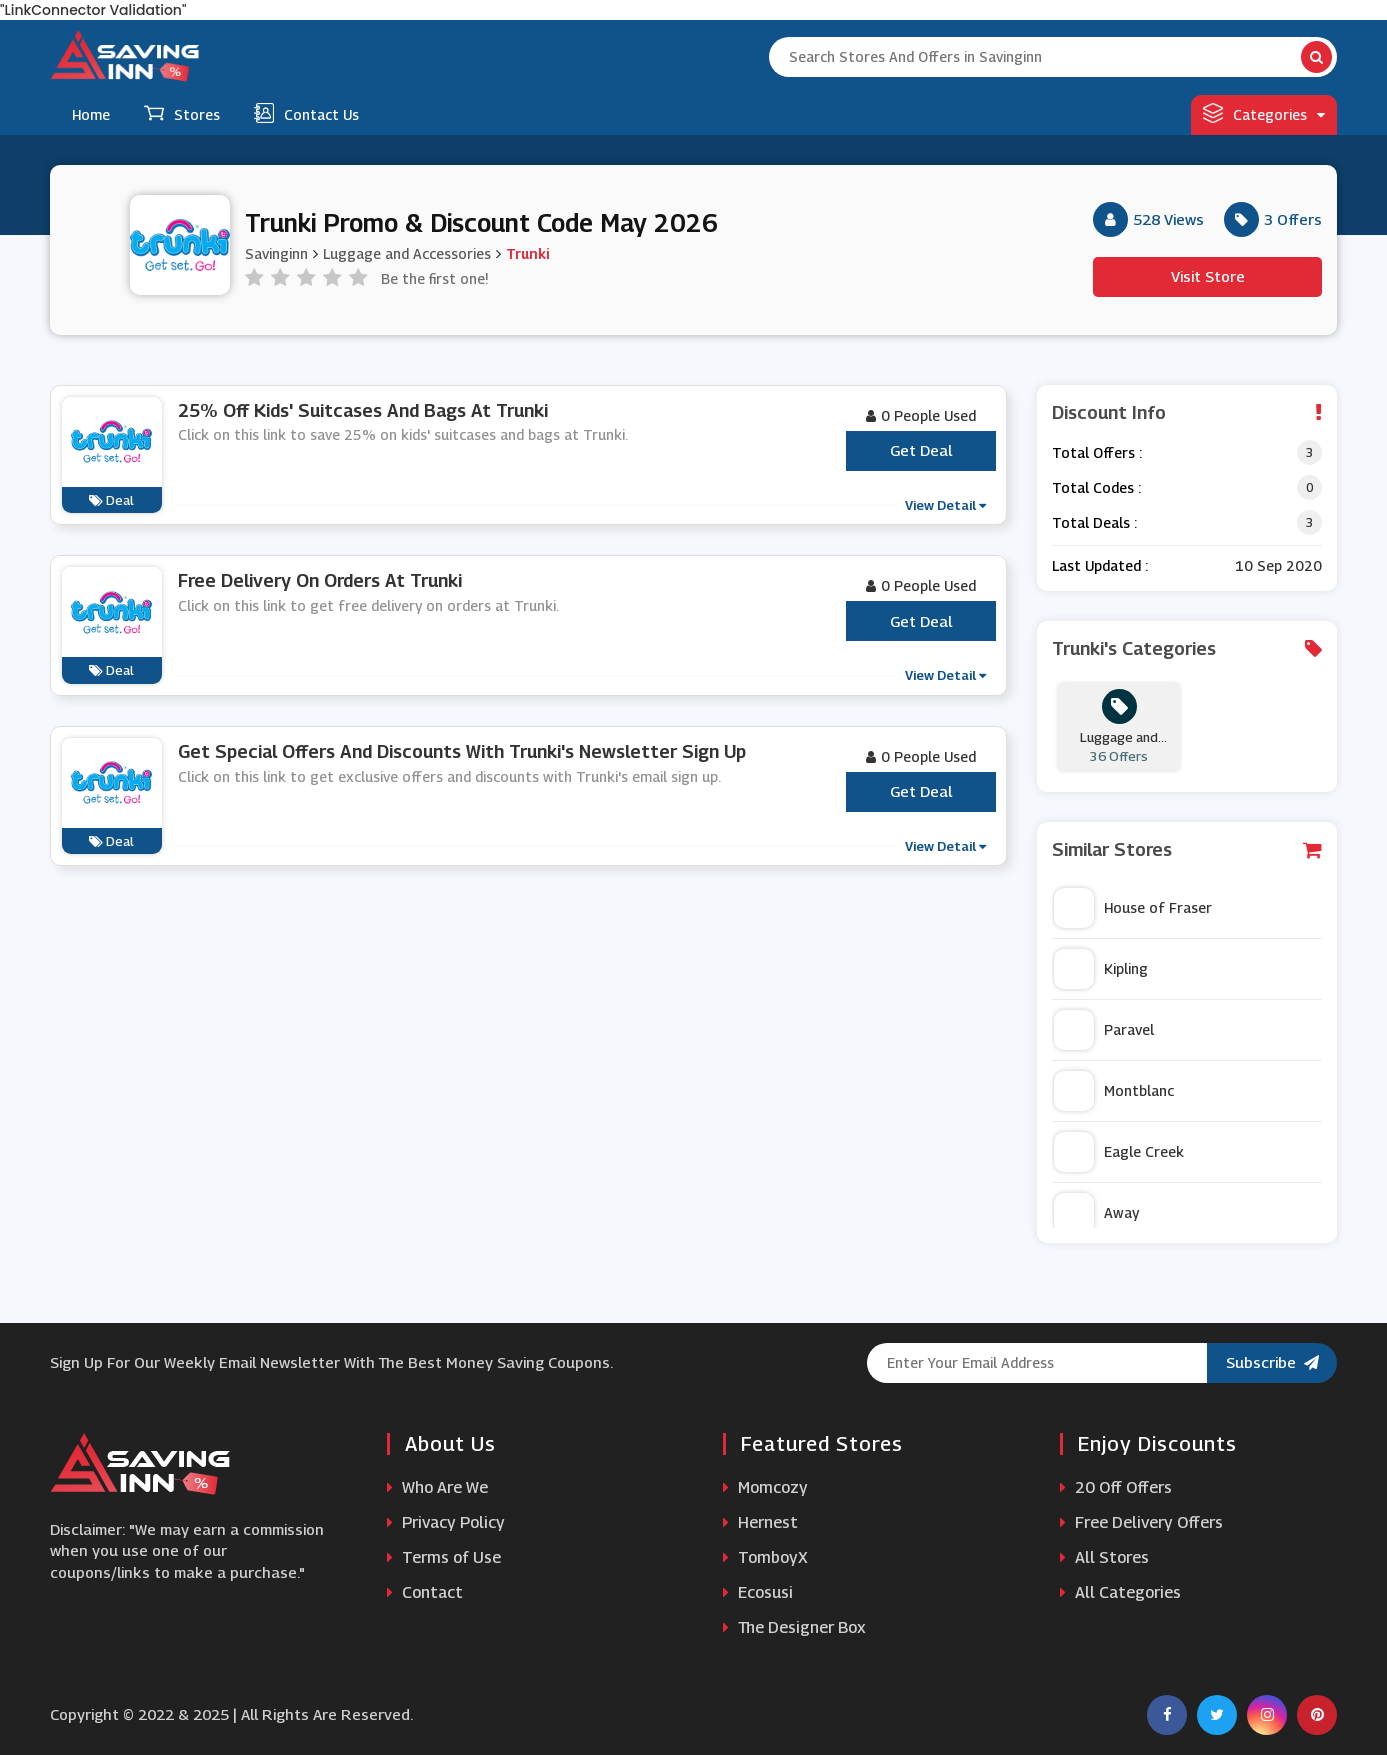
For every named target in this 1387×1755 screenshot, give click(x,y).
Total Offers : (1097, 452)
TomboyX (765, 1557)
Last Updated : (1100, 565)
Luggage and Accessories (407, 253)
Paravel (1104, 1030)
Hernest (760, 1522)
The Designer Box (794, 1627)
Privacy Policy (446, 1522)
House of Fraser (1133, 908)
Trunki (527, 253)
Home (91, 114)
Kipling (1101, 969)
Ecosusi (758, 1592)
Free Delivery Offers (1141, 1522)
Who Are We (437, 1487)
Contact (425, 1592)
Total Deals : (1094, 522)
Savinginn (276, 253)
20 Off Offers (1116, 1487)
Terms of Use (444, 1557)
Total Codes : (1096, 487)
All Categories (1120, 1592)
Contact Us (306, 113)
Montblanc (1114, 1091)
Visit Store (1208, 276)
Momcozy (765, 1487)
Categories (1264, 113)
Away (1096, 1213)
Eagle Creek (1119, 1152)
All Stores (1104, 1557)
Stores (182, 113)
